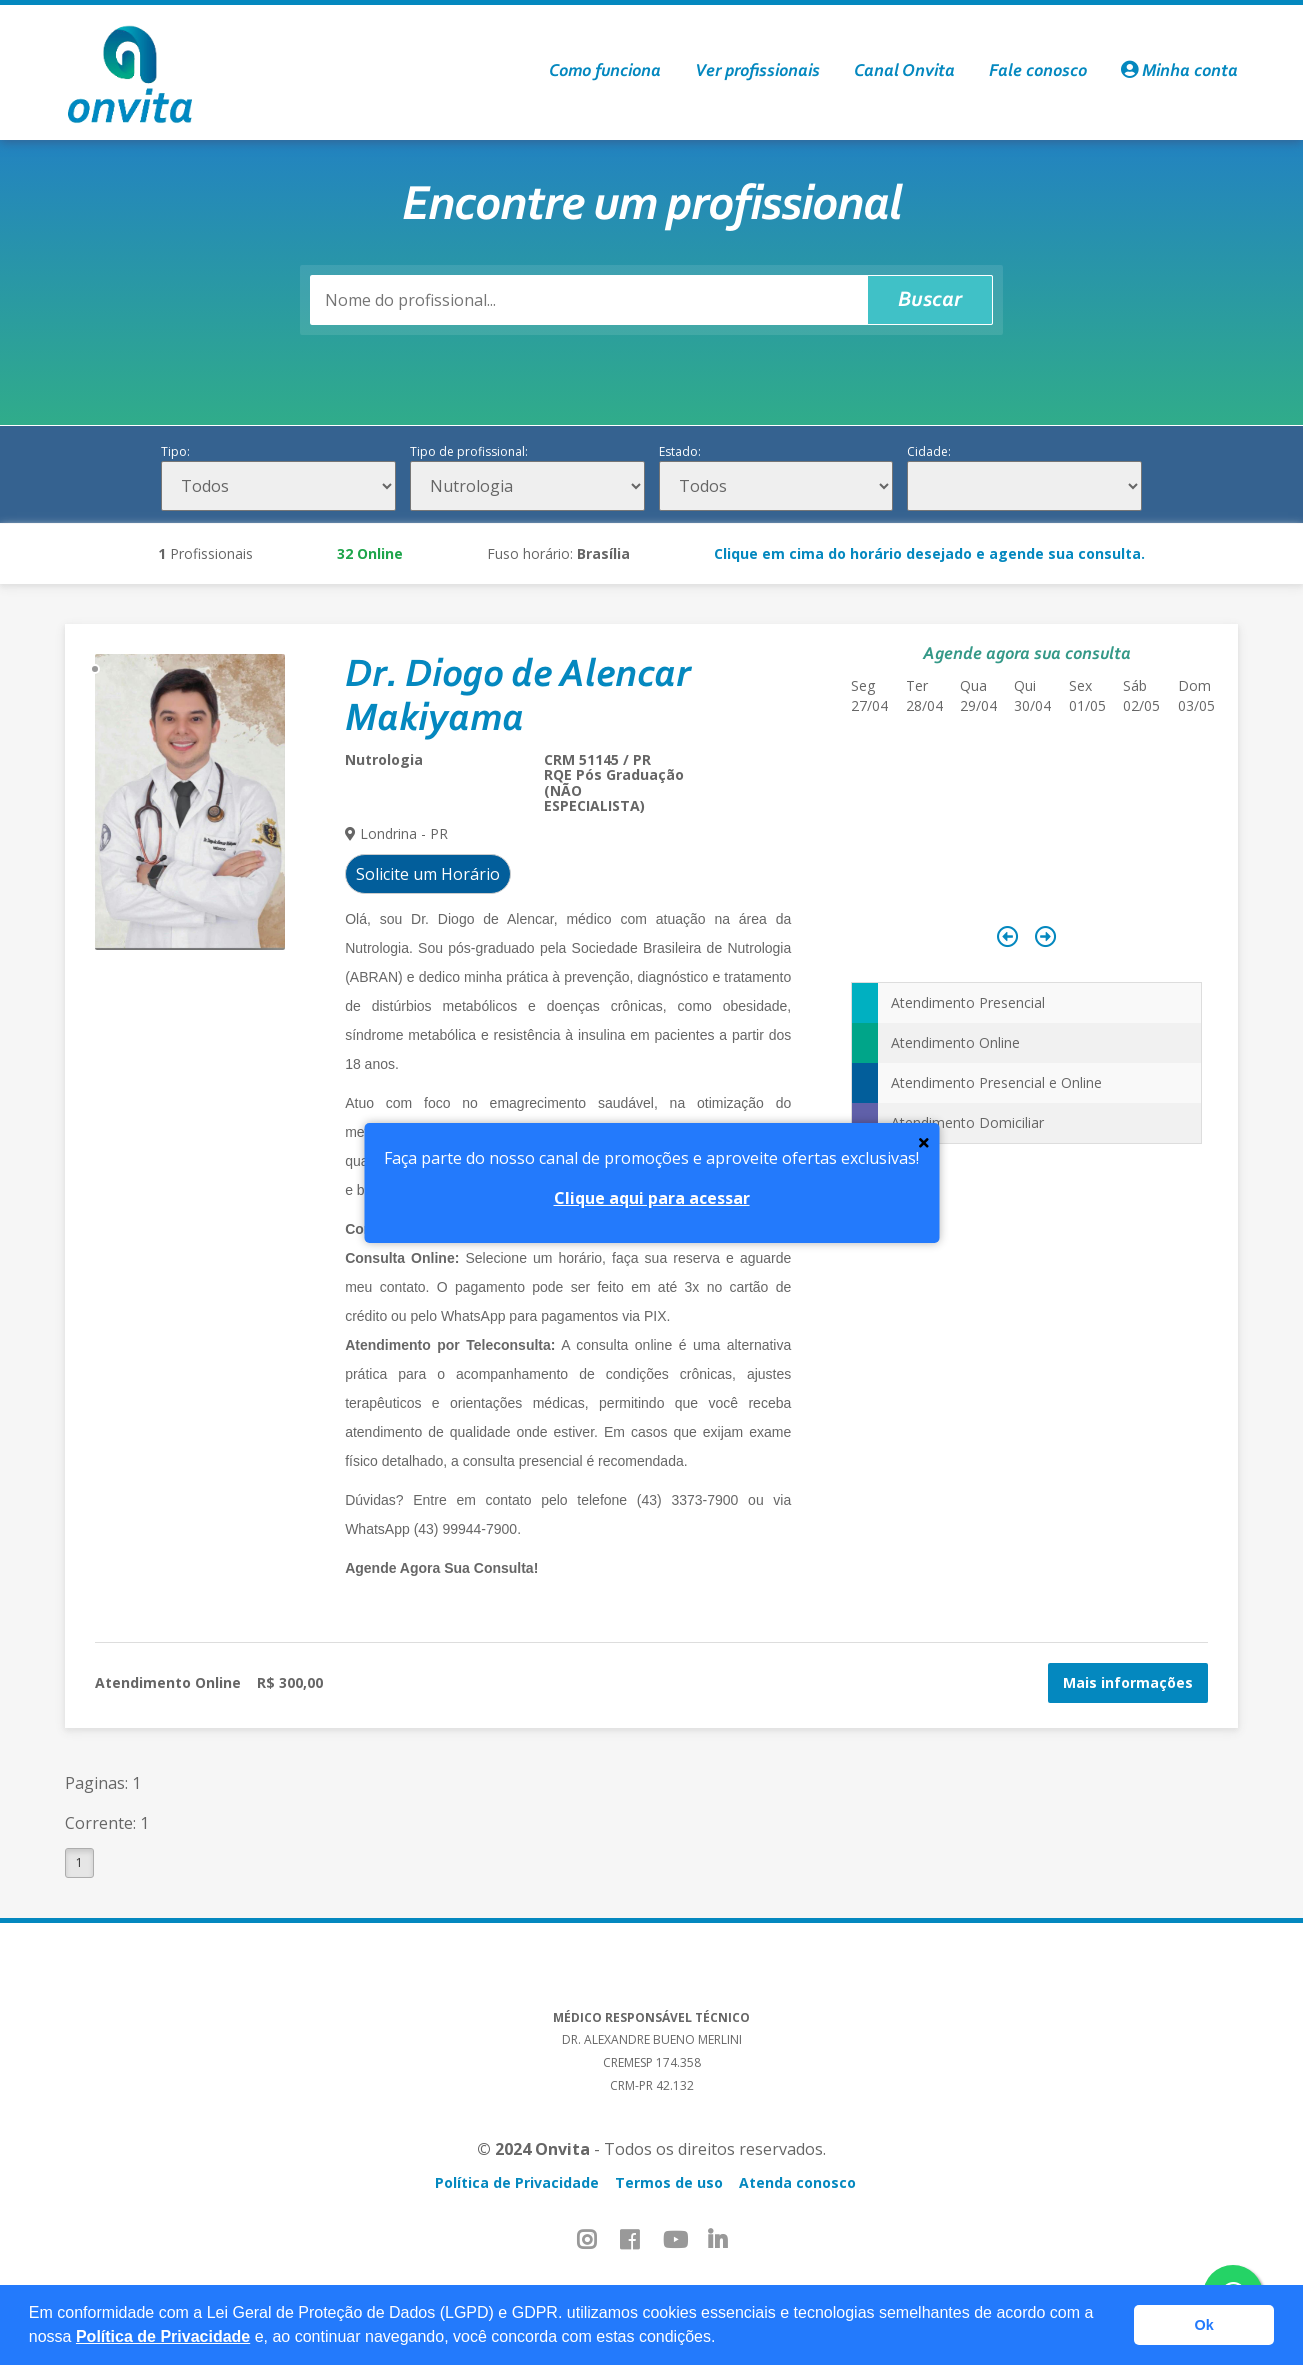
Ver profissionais (757, 72)
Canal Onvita (904, 72)
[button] (723, 2339)
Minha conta (1179, 72)
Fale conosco (1038, 72)
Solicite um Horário (428, 874)
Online (370, 553)
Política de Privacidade (163, 2336)
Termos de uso (669, 2182)
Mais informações (1128, 1682)
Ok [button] (1204, 2325)
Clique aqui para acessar (652, 1198)
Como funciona (605, 72)
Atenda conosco (797, 2182)
